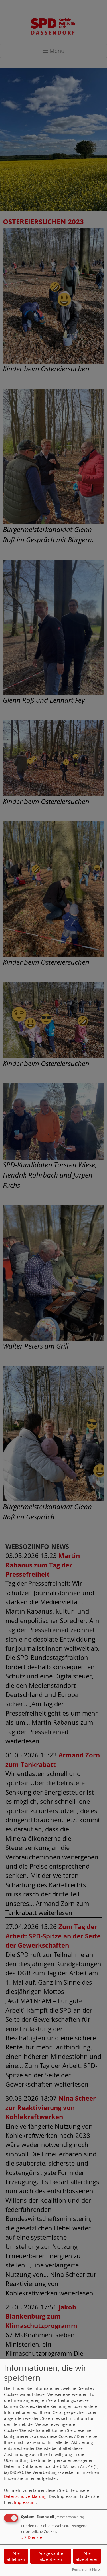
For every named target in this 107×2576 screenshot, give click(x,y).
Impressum (25, 2502)
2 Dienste (31, 2537)
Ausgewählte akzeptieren (51, 2556)
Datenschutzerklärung (25, 2496)
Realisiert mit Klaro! (86, 2569)
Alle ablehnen (16, 2556)
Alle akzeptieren (87, 2556)
